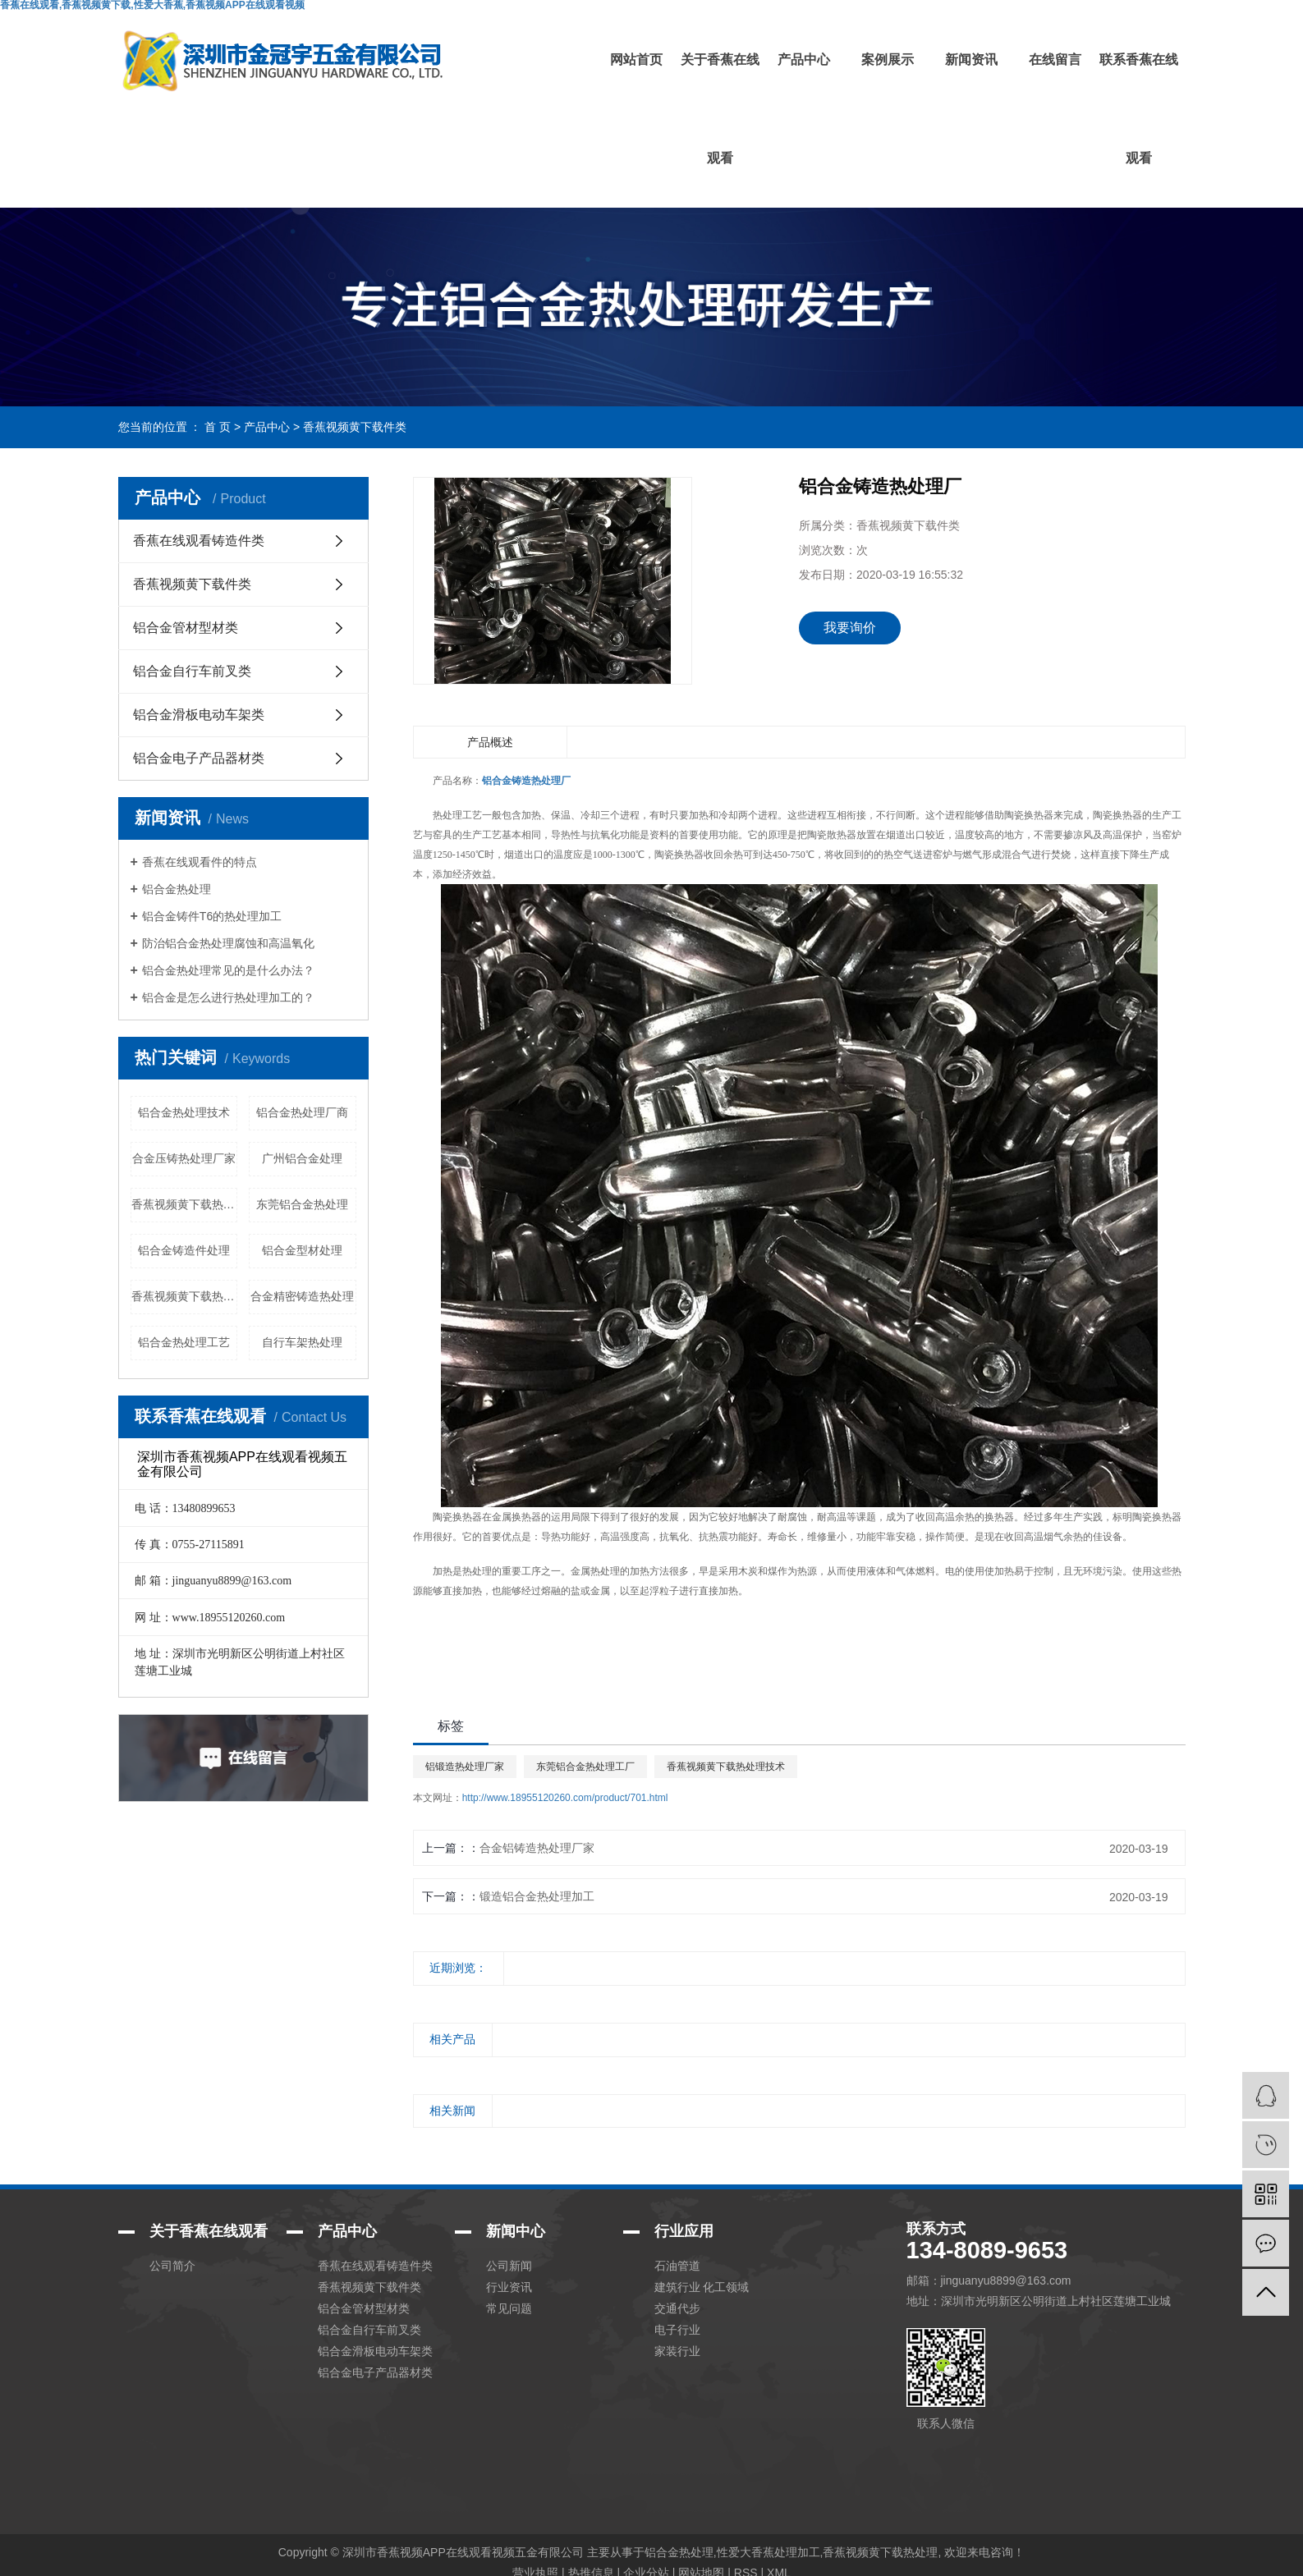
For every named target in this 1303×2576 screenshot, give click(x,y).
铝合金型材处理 (302, 1250)
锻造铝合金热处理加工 (536, 1896)
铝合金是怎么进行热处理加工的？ (228, 997)
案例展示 (887, 59)
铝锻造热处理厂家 (464, 1766)
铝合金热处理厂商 (302, 1112)
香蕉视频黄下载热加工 (184, 1204)
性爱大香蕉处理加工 (768, 2552)
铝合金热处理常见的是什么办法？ (228, 970)
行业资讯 (509, 2287)
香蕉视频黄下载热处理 (880, 2552)
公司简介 (172, 2265)
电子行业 (677, 2329)
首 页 (217, 426)
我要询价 (850, 628)
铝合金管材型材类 (185, 628)
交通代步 (677, 2308)
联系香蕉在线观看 (1138, 109)
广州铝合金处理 (302, 1158)
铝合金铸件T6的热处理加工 (212, 916)
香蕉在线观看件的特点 (199, 862)
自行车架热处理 (302, 1342)
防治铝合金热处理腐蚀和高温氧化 (228, 943)
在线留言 (1055, 59)
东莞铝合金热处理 (302, 1204)
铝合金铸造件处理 (184, 1250)
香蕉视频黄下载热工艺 (184, 1296)
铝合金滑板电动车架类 (198, 715)
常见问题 (509, 2308)
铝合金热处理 (176, 889)
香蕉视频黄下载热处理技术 (726, 1766)
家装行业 (677, 2351)
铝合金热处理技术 (184, 1112)
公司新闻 (509, 2265)
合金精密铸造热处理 (302, 1296)
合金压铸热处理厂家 (184, 1158)
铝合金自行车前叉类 (192, 671)
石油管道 (677, 2265)
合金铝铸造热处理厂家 (536, 1847)
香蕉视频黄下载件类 (354, 426)
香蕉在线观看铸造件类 (198, 541)
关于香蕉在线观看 (720, 109)
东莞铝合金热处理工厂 (585, 1766)
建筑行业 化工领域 (702, 2287)
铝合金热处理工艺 (184, 1342)
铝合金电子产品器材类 (198, 758)
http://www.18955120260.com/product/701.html (565, 1798)
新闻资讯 (971, 59)
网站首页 (636, 59)
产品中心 (804, 59)
